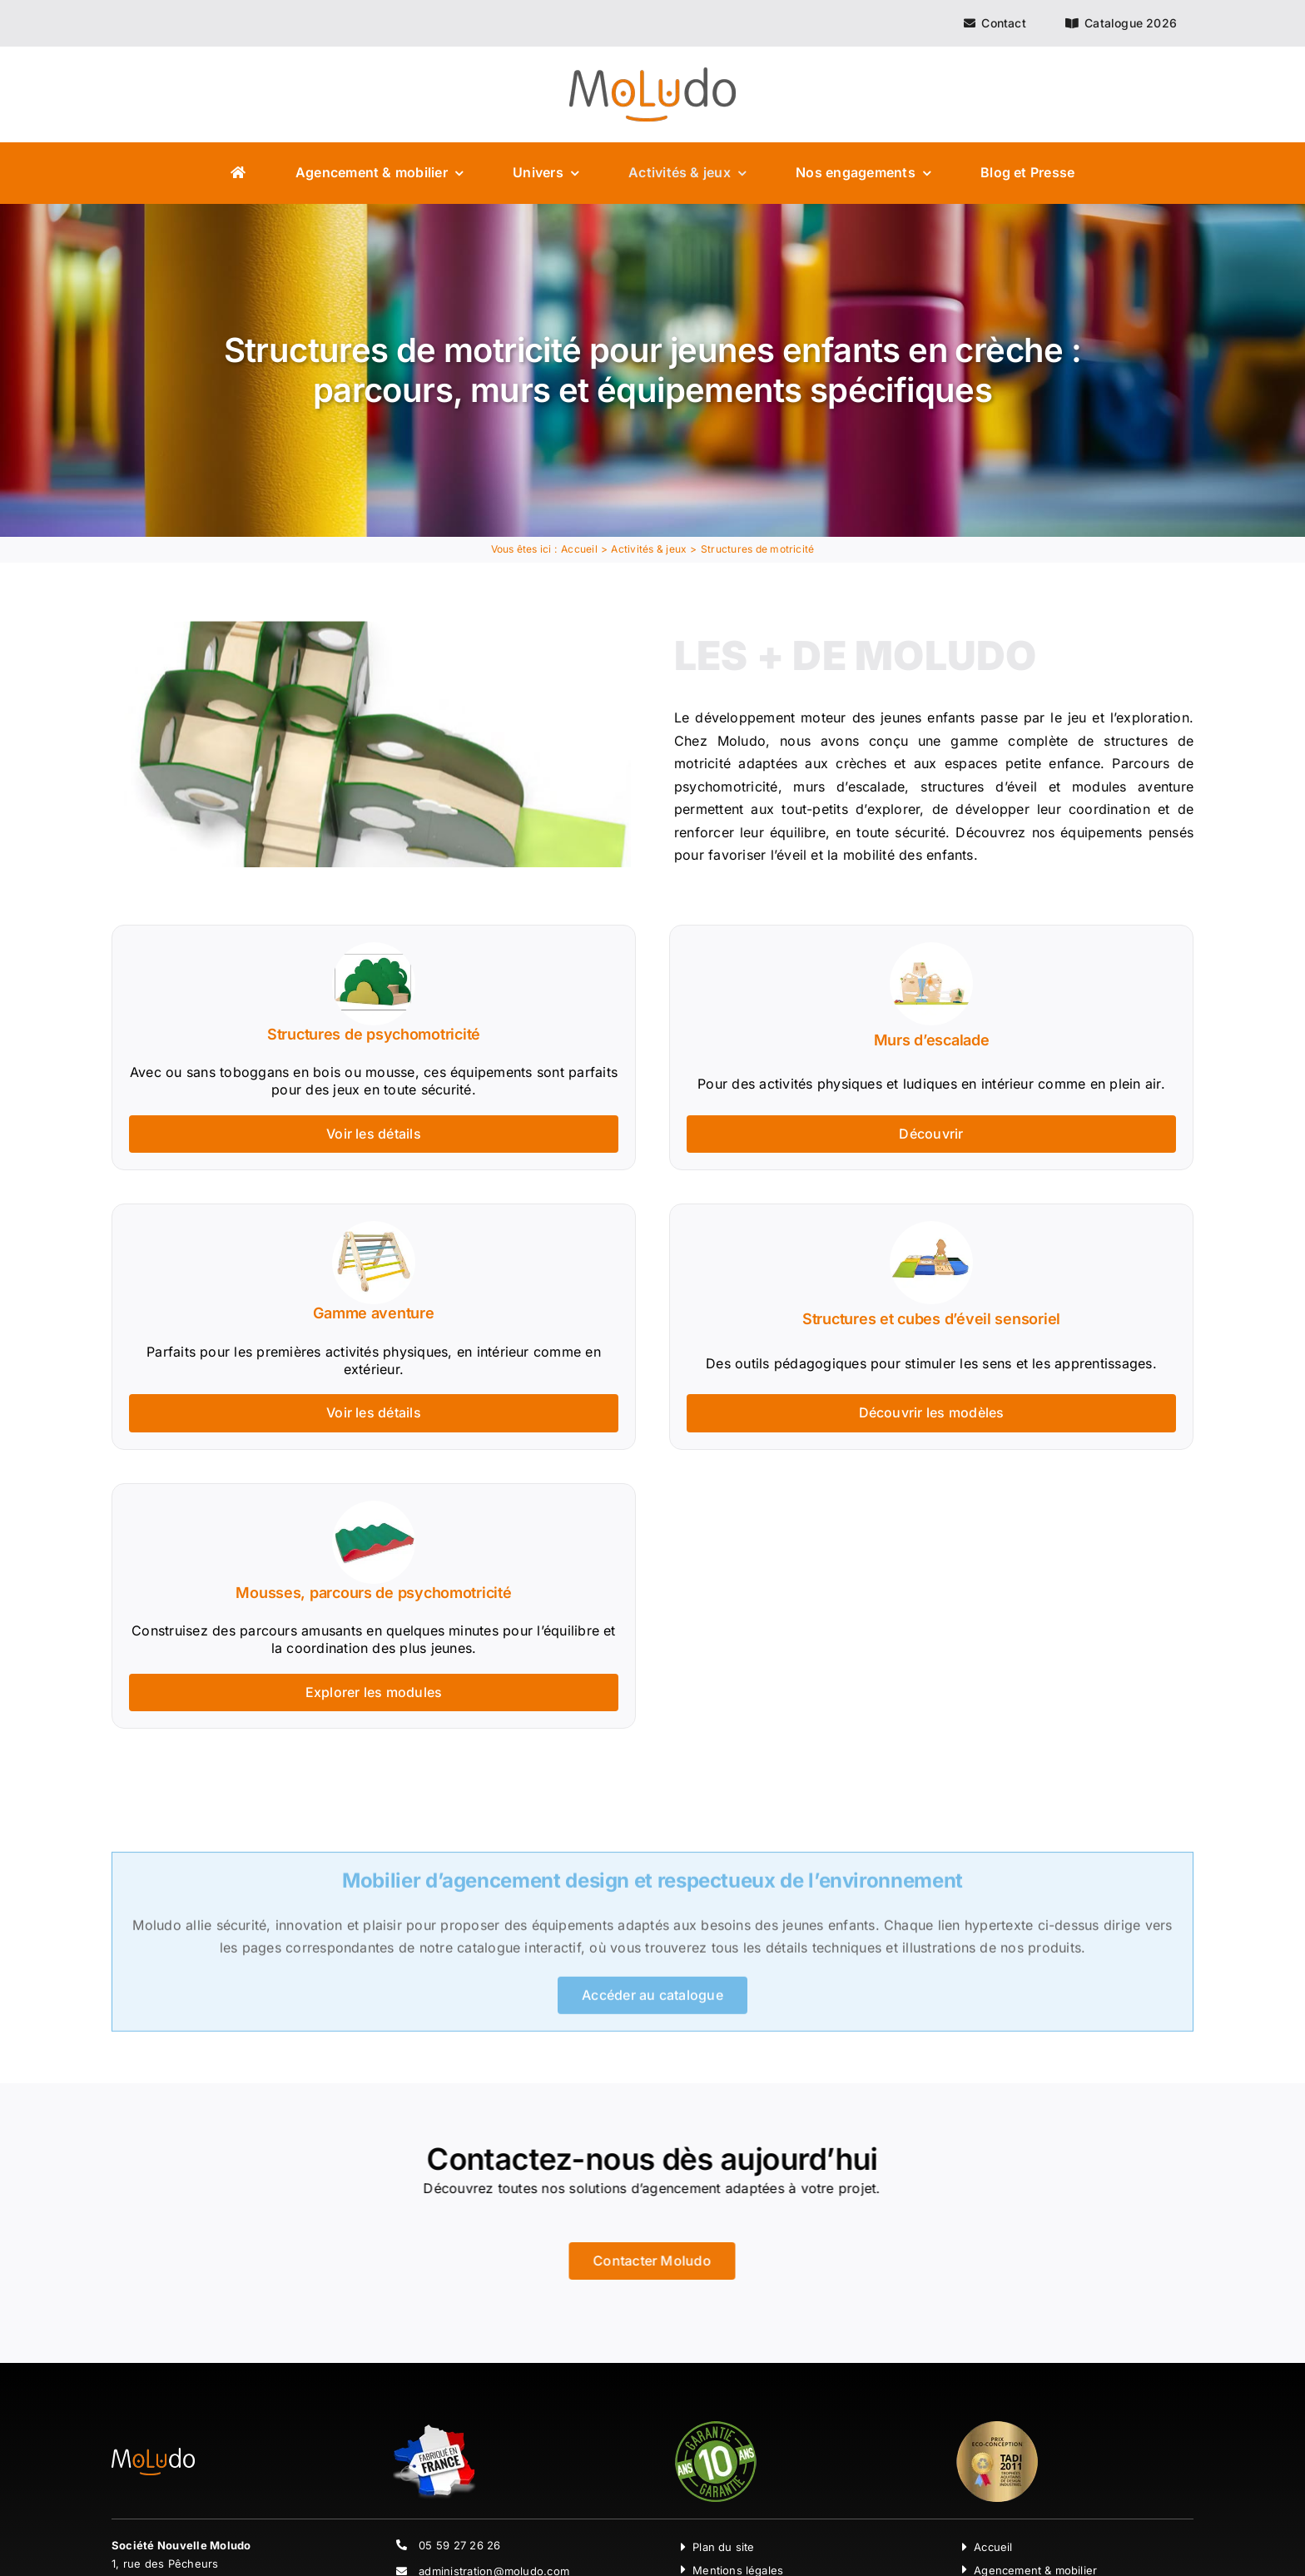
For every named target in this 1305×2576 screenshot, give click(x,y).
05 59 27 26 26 (459, 2545)
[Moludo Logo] (652, 74)
